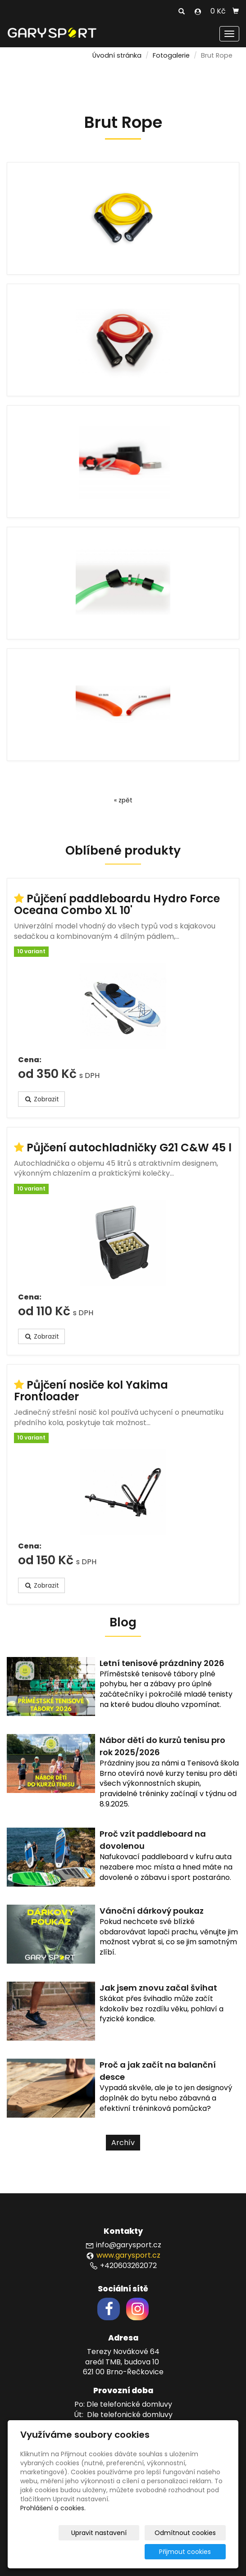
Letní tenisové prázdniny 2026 (162, 1663)
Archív (123, 2142)
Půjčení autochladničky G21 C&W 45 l (129, 1147)
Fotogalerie (171, 55)
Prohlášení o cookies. (53, 2508)
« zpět (123, 800)
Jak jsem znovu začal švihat (158, 1987)
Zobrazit (41, 1099)
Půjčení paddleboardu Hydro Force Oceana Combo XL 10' (117, 904)
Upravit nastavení (117, 2532)
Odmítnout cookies (193, 2532)
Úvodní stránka (116, 55)
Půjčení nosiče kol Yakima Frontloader (91, 1390)
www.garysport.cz (128, 2255)
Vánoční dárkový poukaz (152, 1910)
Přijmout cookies (191, 2551)
